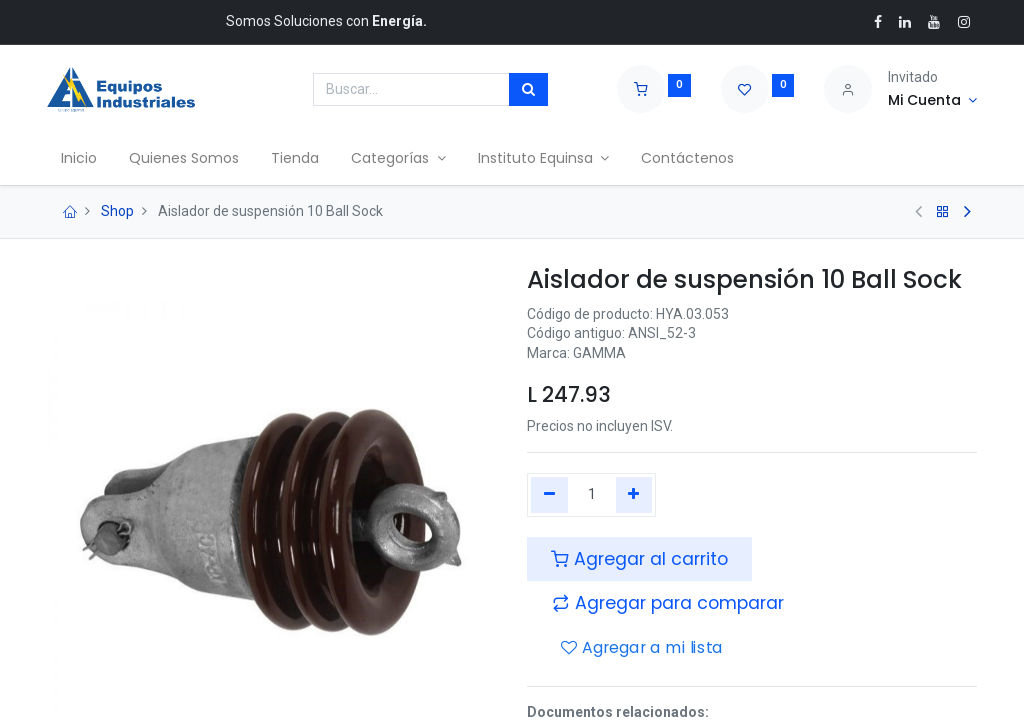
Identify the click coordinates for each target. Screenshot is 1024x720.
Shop (117, 211)
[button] (668, 603)
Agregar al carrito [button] (639, 559)
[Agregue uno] (634, 495)
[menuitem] (81, 159)
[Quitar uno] (549, 495)
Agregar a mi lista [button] (642, 648)
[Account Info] (932, 101)
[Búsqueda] (528, 90)
